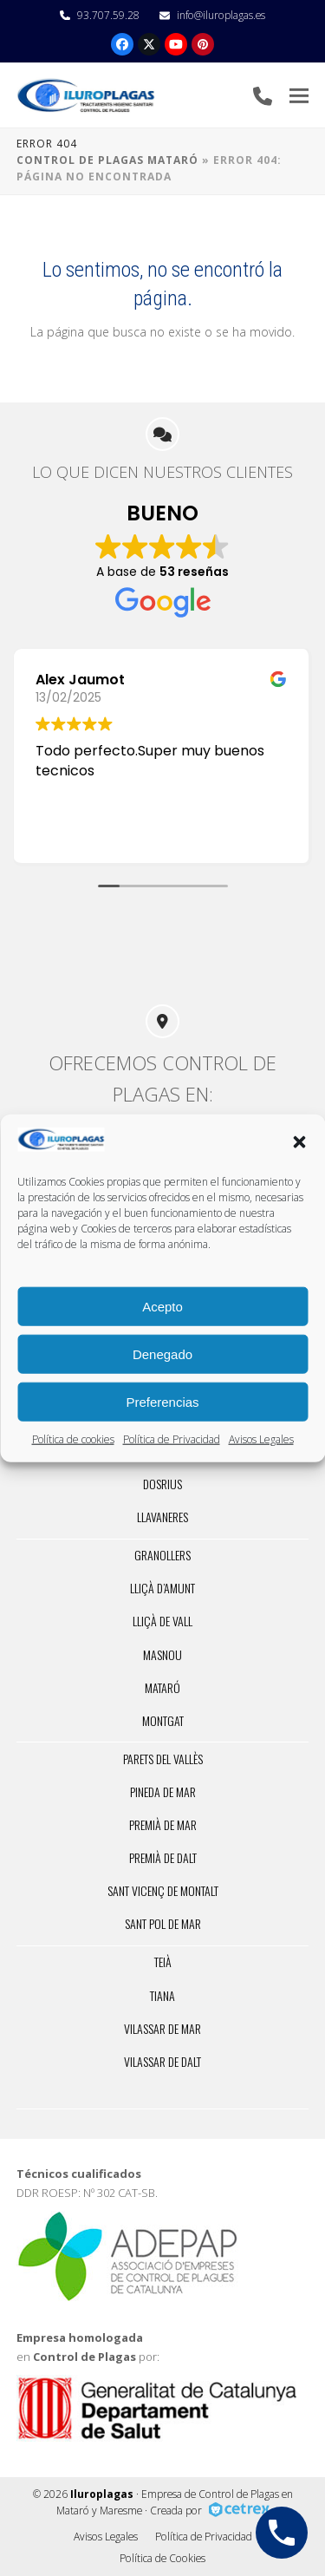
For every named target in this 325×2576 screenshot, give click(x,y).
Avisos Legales (261, 1439)
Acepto (162, 1305)
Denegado (162, 1353)
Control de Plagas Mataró (107, 160)
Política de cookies (73, 1439)
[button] (299, 1142)
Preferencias (162, 1401)
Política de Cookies (162, 2558)
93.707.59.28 (108, 15)
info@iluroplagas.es (221, 15)
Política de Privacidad (171, 1439)
